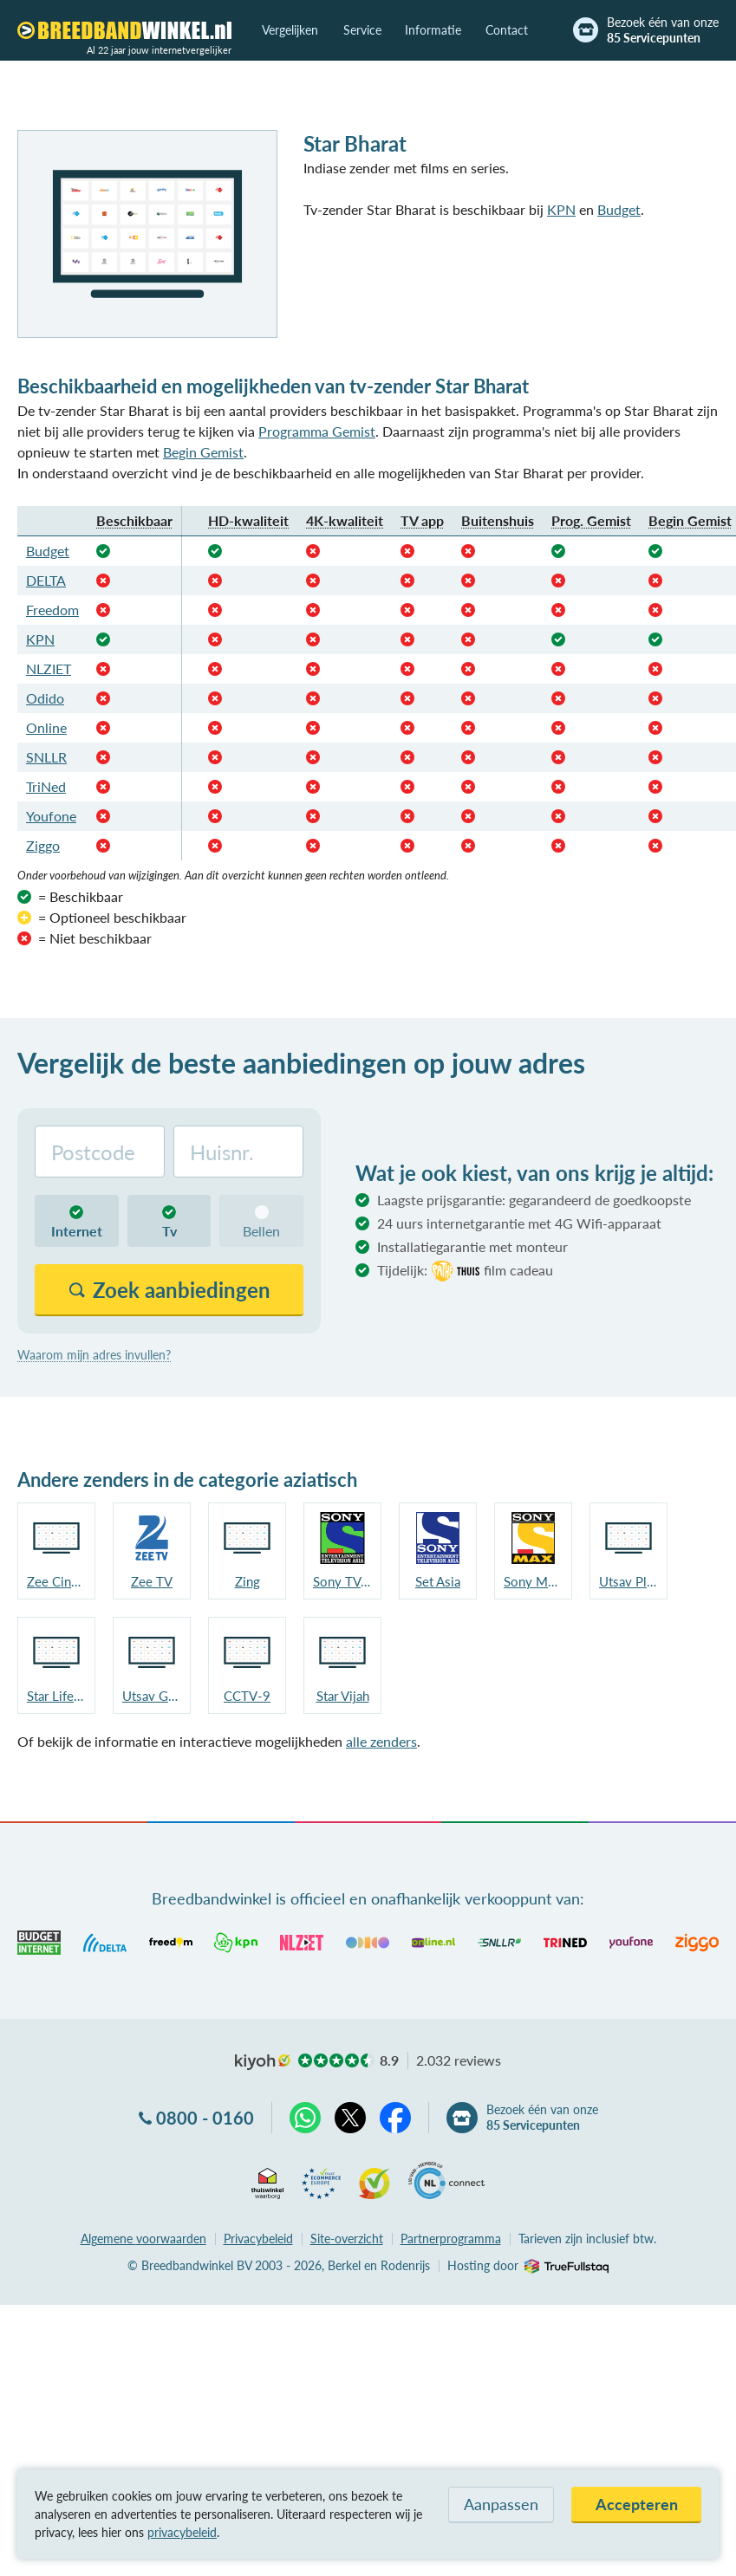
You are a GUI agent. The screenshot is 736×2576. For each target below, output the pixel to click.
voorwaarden (143, 2238)
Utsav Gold (151, 1695)
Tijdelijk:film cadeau (465, 1271)
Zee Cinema (56, 1581)
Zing (247, 1581)
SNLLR (46, 757)
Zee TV (152, 1581)
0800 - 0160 (205, 2117)
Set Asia (437, 1581)
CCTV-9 (247, 1695)
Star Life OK (56, 1695)
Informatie (433, 30)
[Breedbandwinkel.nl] (124, 30)
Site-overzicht (346, 2238)
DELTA (46, 580)
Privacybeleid (258, 2238)
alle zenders (381, 1741)
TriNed (46, 786)
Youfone (51, 816)
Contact (506, 30)
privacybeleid (182, 2532)
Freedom (52, 609)
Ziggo (43, 845)
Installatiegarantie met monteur (472, 1246)
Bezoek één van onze (663, 30)
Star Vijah (342, 1695)
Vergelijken (290, 30)
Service (362, 30)
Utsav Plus (628, 1581)
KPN (561, 209)
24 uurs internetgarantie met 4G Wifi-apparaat (519, 1223)
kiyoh (262, 2062)
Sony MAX (533, 1581)
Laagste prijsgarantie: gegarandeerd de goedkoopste (534, 1199)
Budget (619, 209)
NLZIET (48, 668)
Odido (45, 698)
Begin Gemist (203, 452)
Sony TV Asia (342, 1581)
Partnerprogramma (451, 2238)
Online (46, 727)
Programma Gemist (316, 431)
